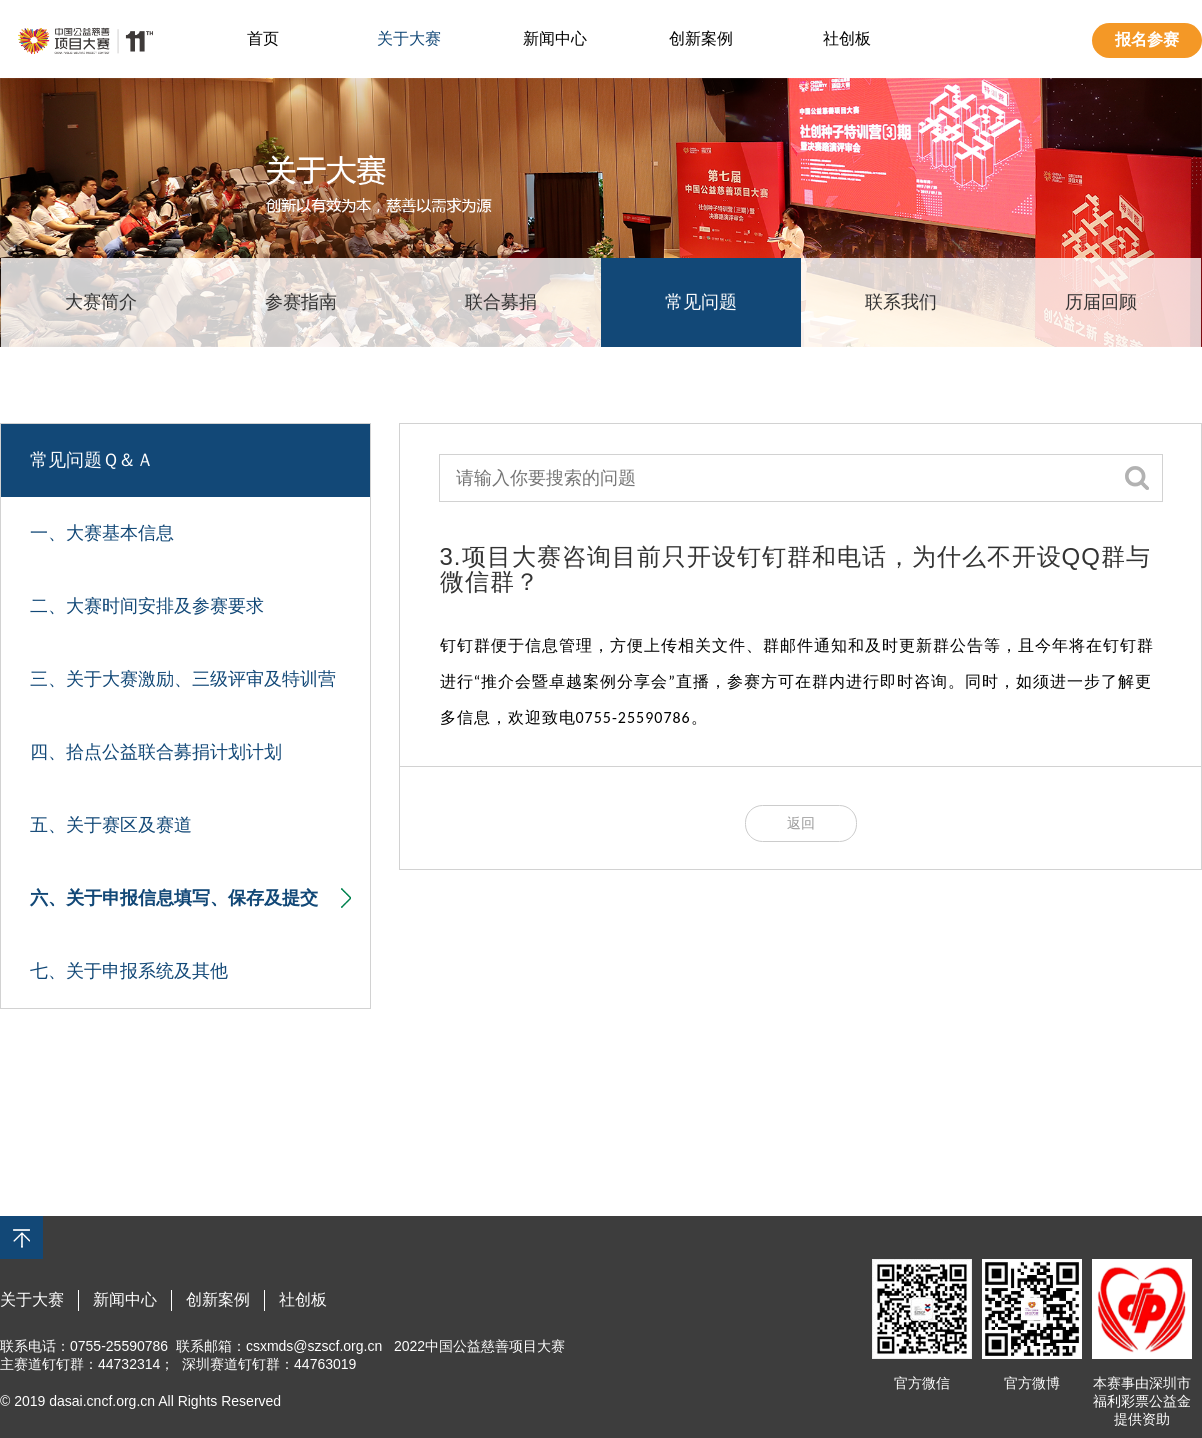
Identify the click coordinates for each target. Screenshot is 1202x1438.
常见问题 (701, 302)
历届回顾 (1101, 302)
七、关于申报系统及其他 (129, 971)
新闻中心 (555, 38)
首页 (263, 38)
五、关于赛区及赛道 (111, 825)
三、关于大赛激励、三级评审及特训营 (183, 679)
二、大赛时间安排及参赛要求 (147, 606)
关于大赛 (409, 38)
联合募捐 (501, 302)
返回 (801, 823)
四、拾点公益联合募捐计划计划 (156, 752)
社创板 (847, 38)
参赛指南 (301, 302)
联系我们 (901, 302)
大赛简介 (101, 302)
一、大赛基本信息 (102, 533)
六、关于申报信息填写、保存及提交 (190, 898)
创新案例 (701, 38)
